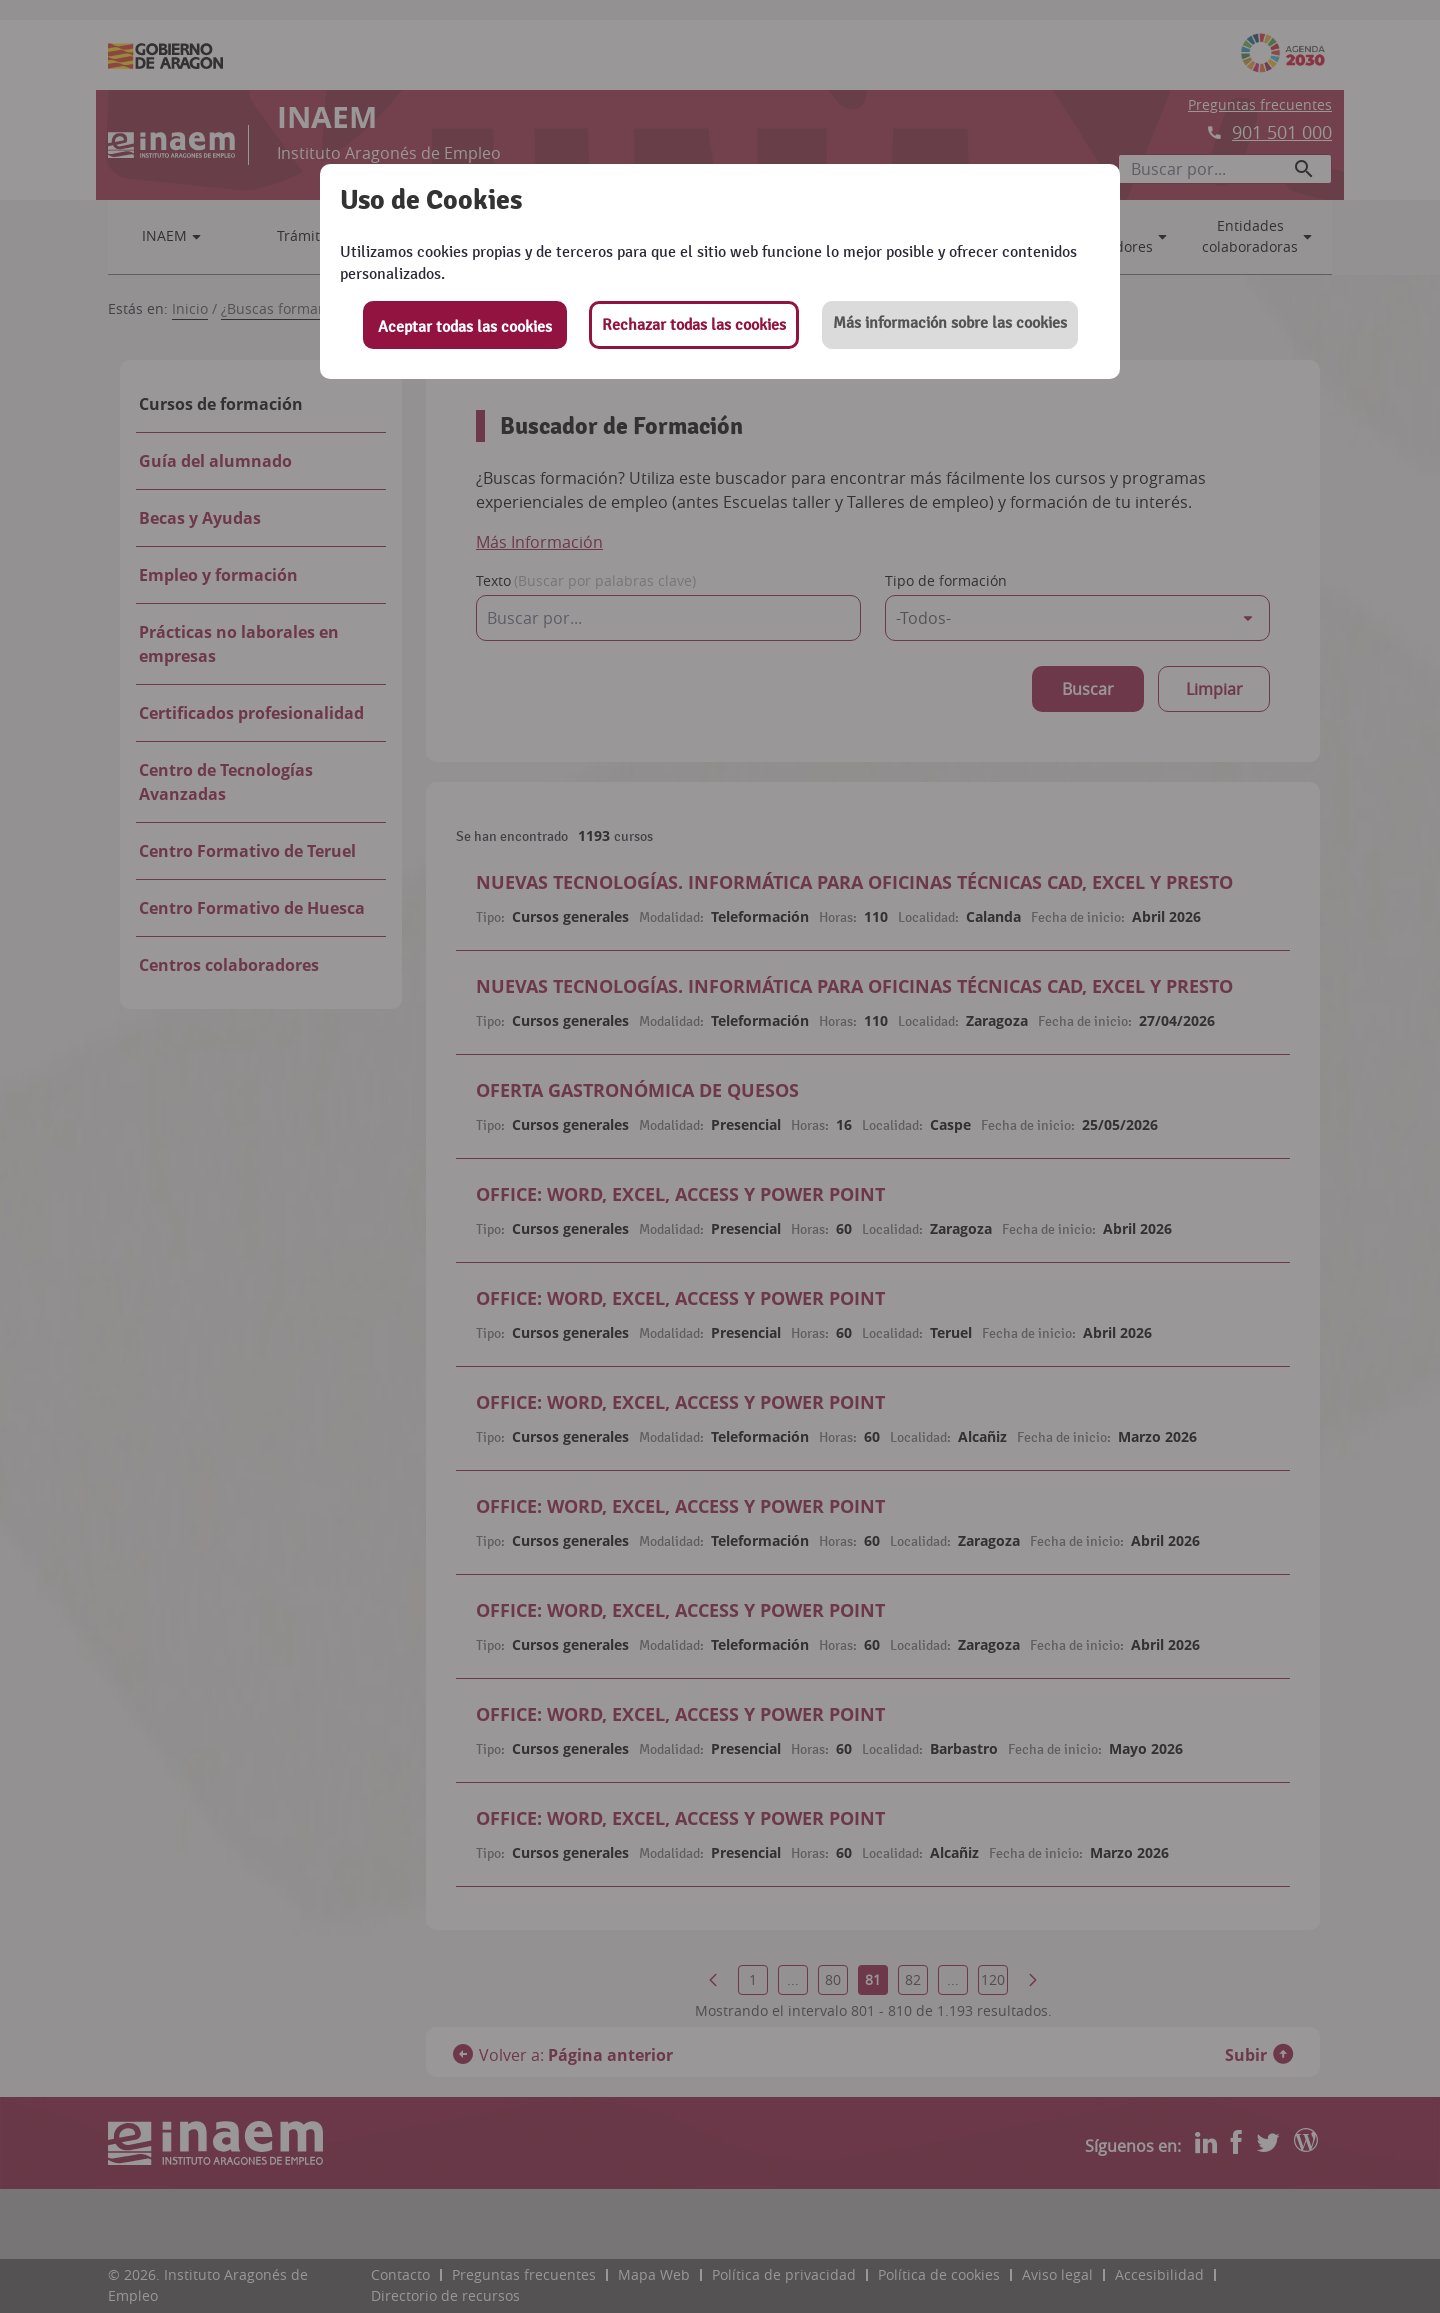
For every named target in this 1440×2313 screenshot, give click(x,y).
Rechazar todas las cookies (694, 325)
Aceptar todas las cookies (465, 327)
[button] (950, 325)
